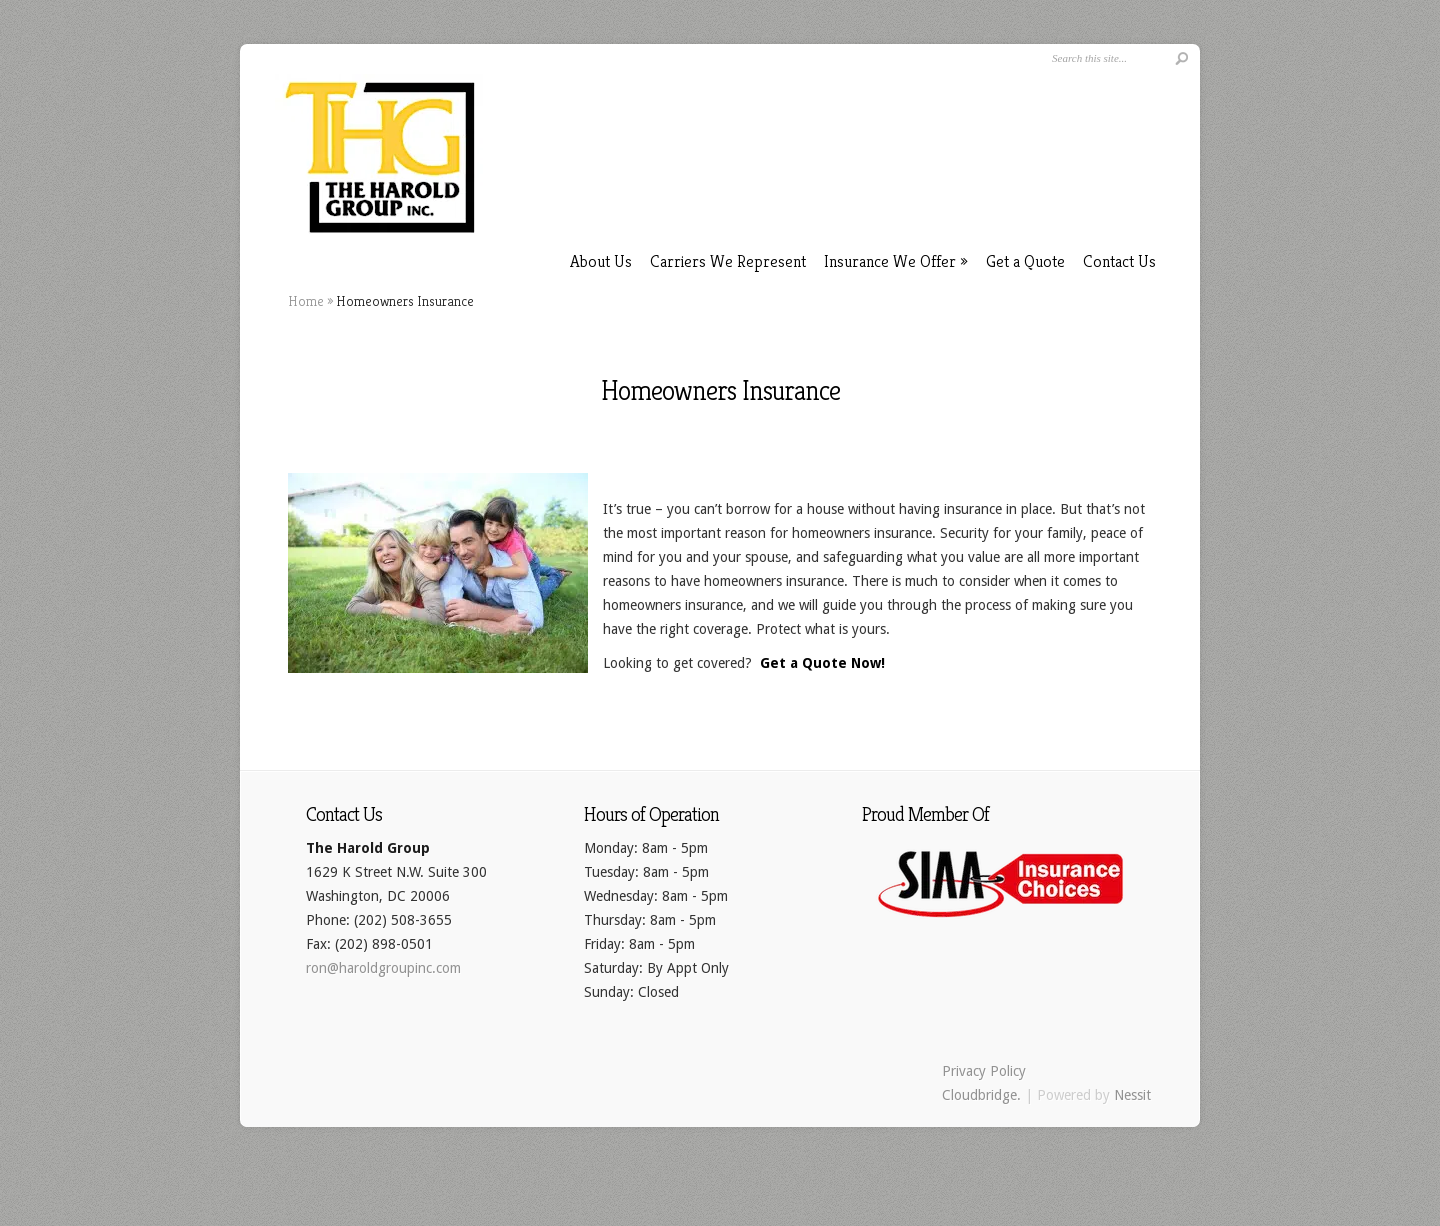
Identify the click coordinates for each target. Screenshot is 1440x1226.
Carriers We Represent (728, 261)
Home (306, 301)
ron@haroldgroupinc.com (383, 968)
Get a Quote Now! (822, 663)
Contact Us (1119, 261)
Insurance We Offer (896, 261)
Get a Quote (1025, 261)
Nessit (1132, 1095)
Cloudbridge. (981, 1095)
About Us (601, 261)
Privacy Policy (984, 1071)
